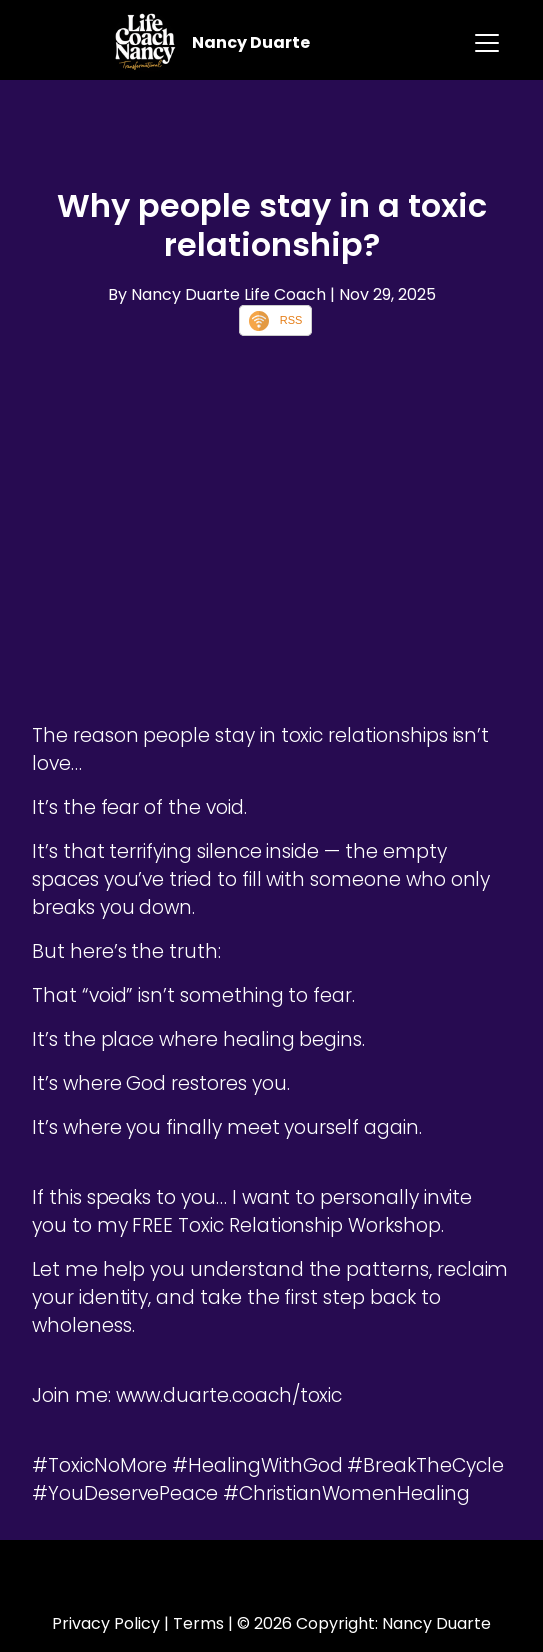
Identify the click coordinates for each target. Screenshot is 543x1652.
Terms (198, 1623)
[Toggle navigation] (487, 43)
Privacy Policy (106, 1623)
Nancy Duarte (251, 42)
